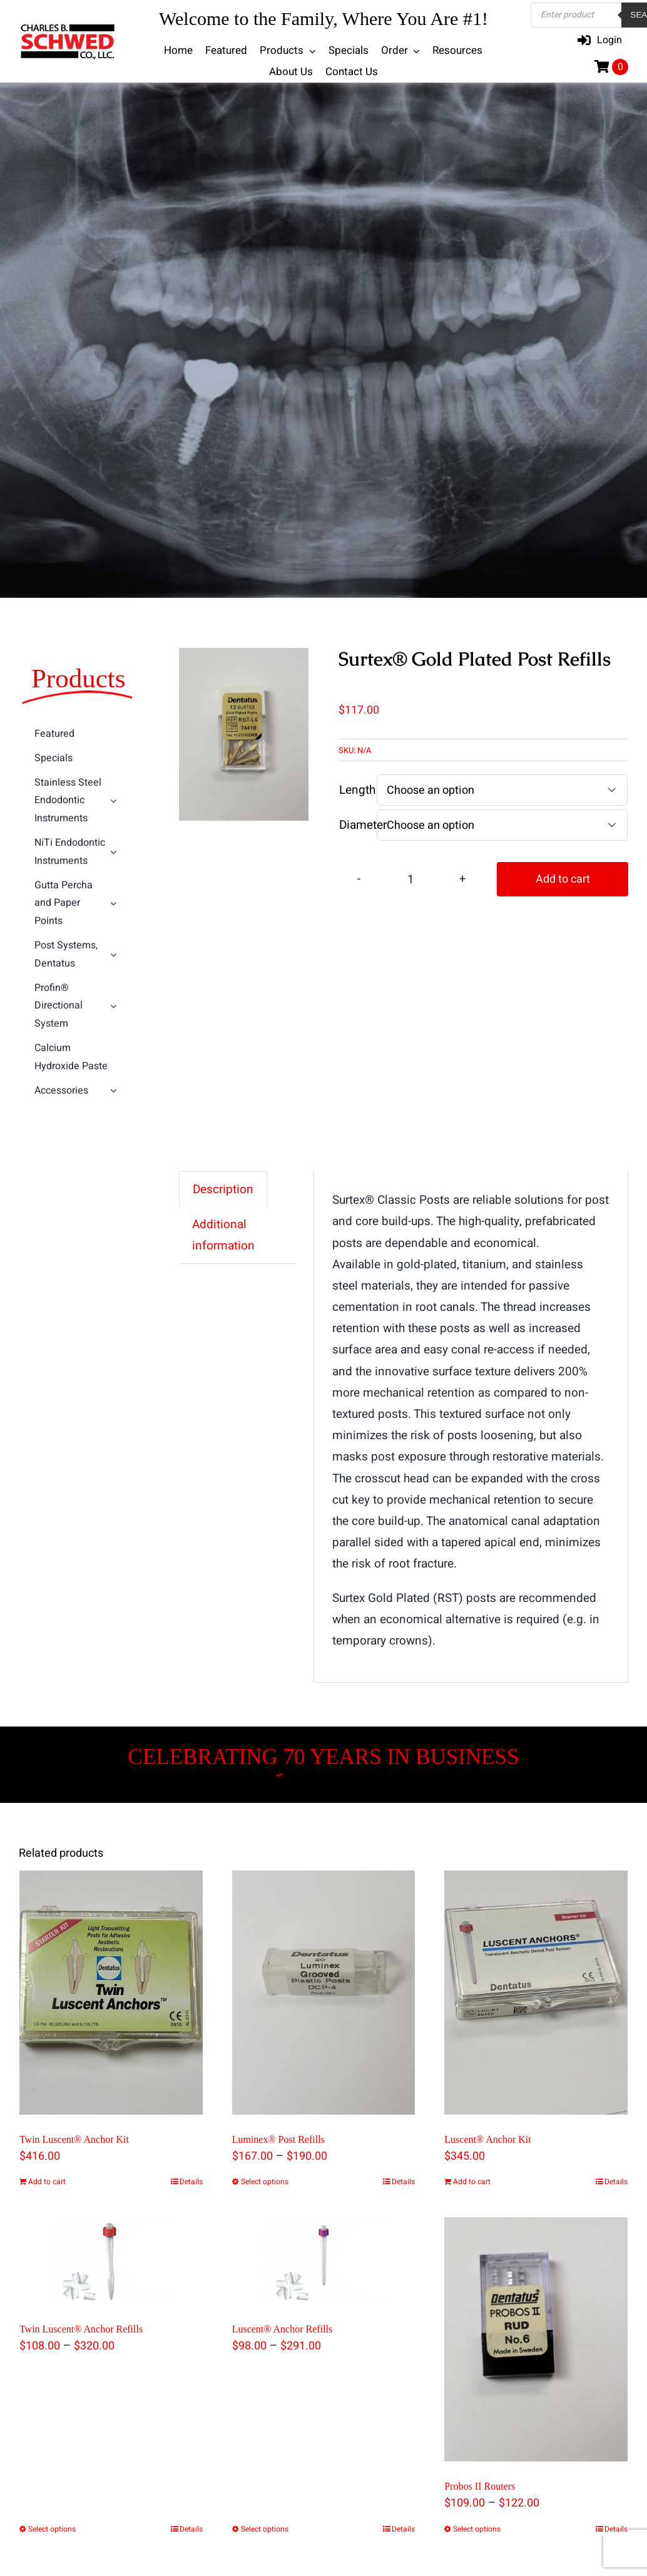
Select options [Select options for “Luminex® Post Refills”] (264, 2181)
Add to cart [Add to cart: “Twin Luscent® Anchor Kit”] (47, 2181)
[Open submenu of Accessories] (115, 1091)
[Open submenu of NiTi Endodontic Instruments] (115, 852)
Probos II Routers (479, 2486)
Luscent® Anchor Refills (282, 2329)
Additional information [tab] (223, 1235)
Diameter (363, 825)
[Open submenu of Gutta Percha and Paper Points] (115, 903)
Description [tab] (223, 1189)
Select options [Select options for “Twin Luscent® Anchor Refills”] (52, 2529)
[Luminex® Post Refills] (323, 1992)
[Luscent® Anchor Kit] (536, 1992)
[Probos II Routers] (536, 2339)
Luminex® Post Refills (278, 2139)
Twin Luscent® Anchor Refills (81, 2329)
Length (357, 790)
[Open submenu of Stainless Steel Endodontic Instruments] (115, 801)
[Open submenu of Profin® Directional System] (115, 1006)
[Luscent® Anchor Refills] (323, 2260)
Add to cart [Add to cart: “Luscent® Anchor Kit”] (472, 2181)
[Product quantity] (410, 879)
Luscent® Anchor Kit (487, 2139)
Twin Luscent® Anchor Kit (74, 2139)
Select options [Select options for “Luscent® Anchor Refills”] (264, 2529)
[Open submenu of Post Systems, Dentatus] (115, 954)
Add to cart (563, 879)
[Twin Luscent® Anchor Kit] (111, 1992)
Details (191, 2181)
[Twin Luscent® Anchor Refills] (111, 2260)
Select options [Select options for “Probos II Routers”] (477, 2529)
